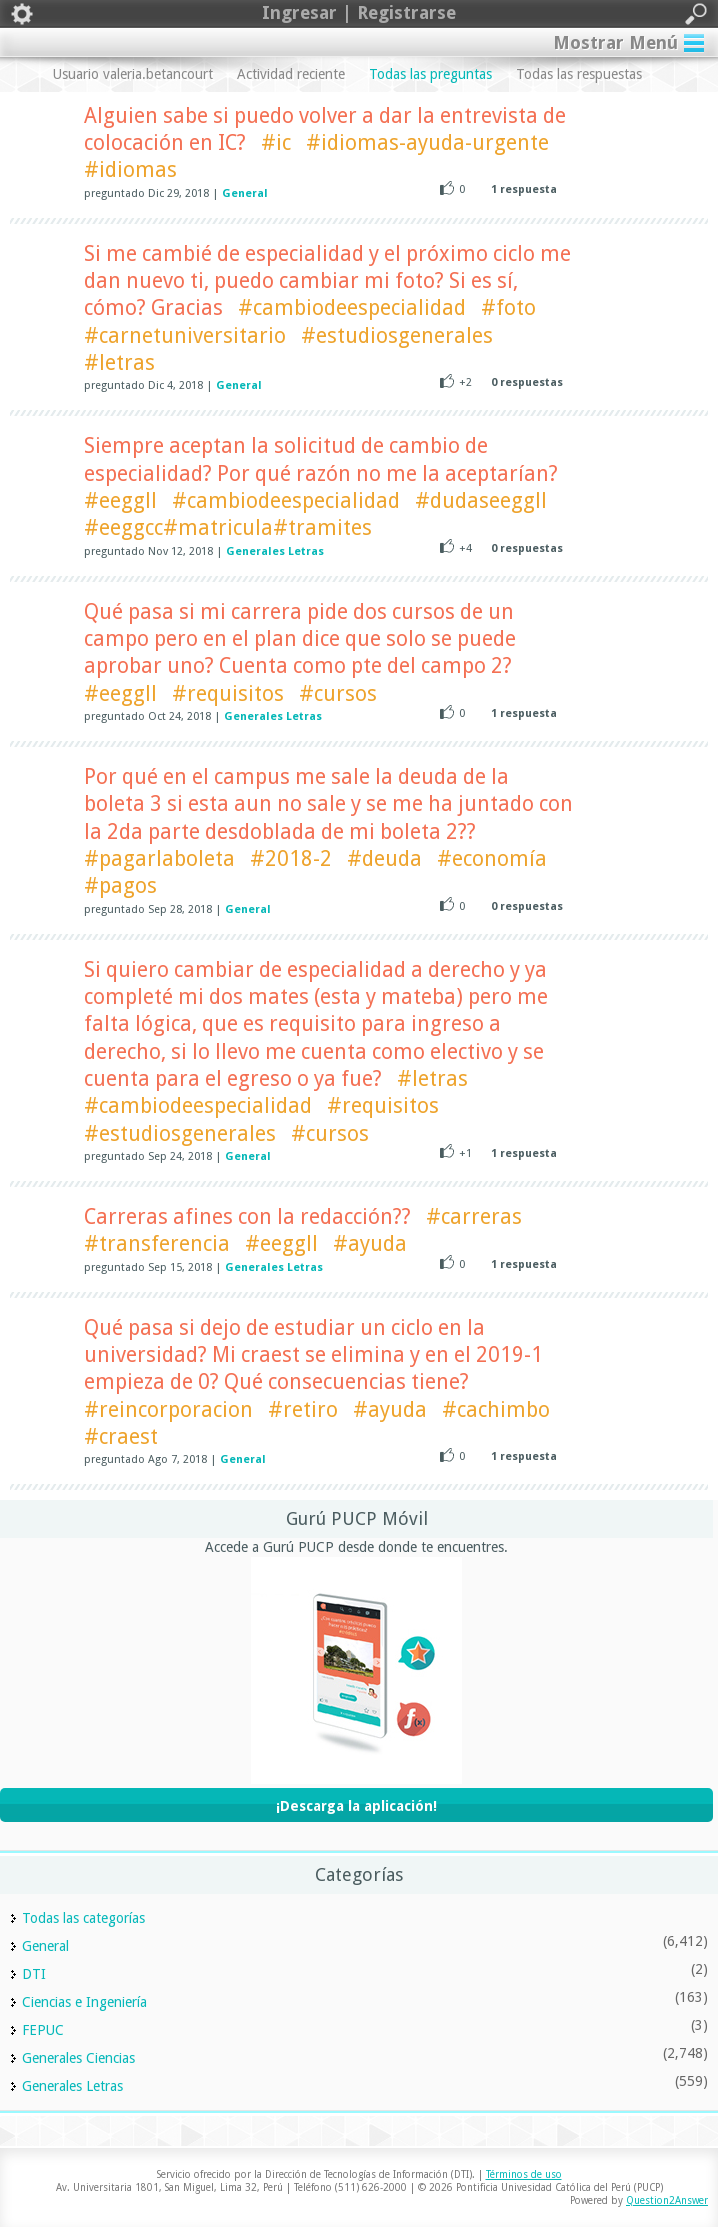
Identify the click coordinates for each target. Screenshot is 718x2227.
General (245, 193)
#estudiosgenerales (397, 335)
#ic (276, 142)
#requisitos (228, 693)
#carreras (474, 1216)
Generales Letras (275, 551)
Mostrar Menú (615, 42)
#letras (119, 362)
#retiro (303, 1409)
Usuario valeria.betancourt (133, 74)
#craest (121, 1436)
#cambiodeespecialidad (352, 307)
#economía (492, 858)
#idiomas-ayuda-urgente (427, 142)
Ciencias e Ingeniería (84, 2002)
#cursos (338, 693)
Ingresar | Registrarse (359, 14)
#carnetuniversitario (185, 335)
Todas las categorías (83, 1918)
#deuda (384, 858)
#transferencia (157, 1243)
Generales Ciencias (78, 2058)
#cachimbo (496, 1409)
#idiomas (130, 169)
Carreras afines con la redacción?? (247, 1216)
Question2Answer (667, 2200)
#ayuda (370, 1243)
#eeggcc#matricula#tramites (228, 527)
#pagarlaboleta (159, 858)
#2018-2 (291, 858)
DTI (34, 1974)
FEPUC (43, 2030)
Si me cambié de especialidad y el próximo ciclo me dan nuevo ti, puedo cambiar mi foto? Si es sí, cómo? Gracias (327, 281)
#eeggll (120, 500)
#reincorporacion (168, 1409)
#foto (508, 307)
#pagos (120, 885)
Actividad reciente (291, 74)
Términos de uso (524, 2174)
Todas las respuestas (579, 74)
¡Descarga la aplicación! (356, 1806)
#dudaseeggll (481, 500)
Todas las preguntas (430, 74)
